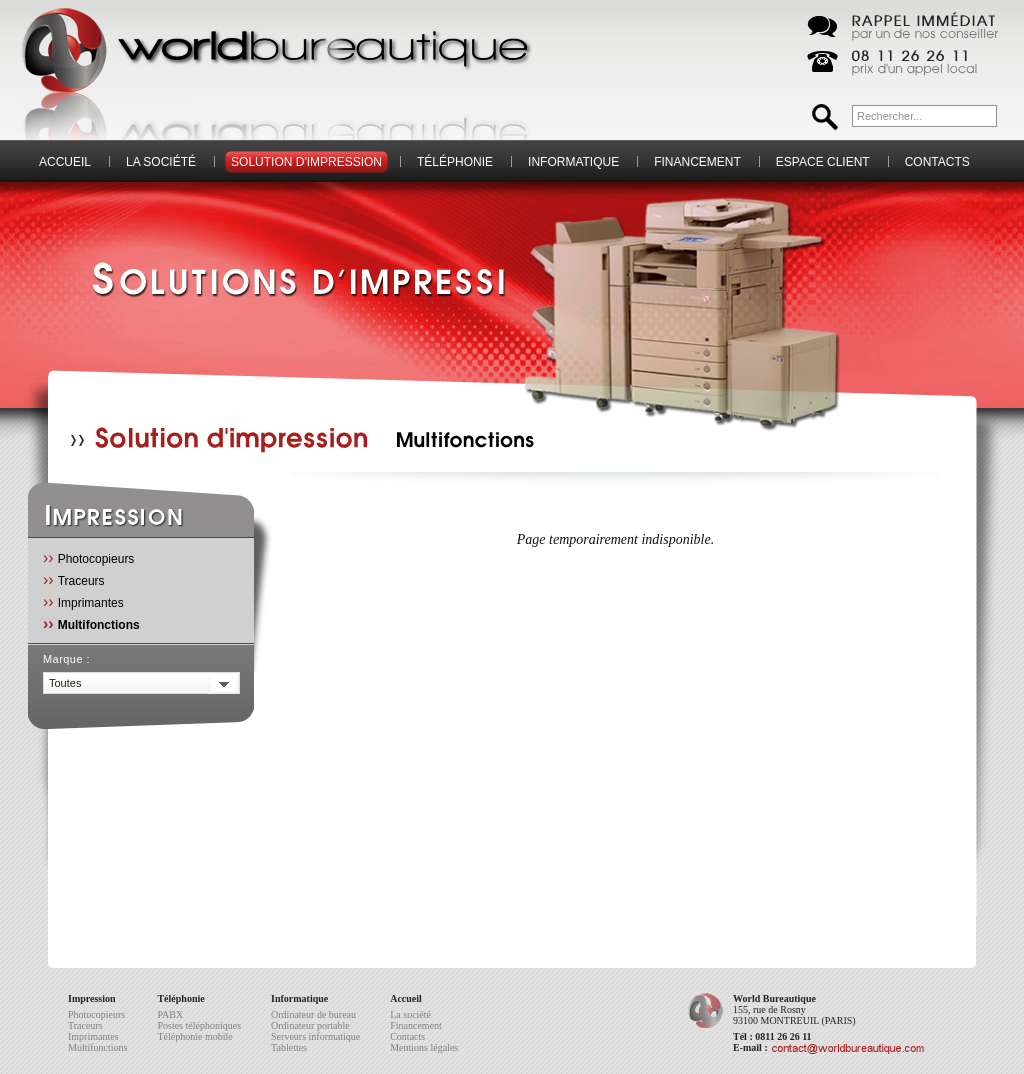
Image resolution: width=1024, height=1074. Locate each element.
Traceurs (74, 579)
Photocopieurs (88, 557)
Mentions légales (424, 1047)
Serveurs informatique (315, 1036)
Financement (697, 162)
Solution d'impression (306, 162)
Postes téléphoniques (199, 1025)
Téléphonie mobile (194, 1036)
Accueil (65, 162)
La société (161, 162)
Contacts (937, 162)
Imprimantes (83, 601)
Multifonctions (91, 623)
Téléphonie (455, 162)
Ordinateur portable (310, 1025)
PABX (170, 1014)
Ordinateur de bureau (313, 1014)
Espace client (823, 162)
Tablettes (289, 1047)
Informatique (573, 162)
